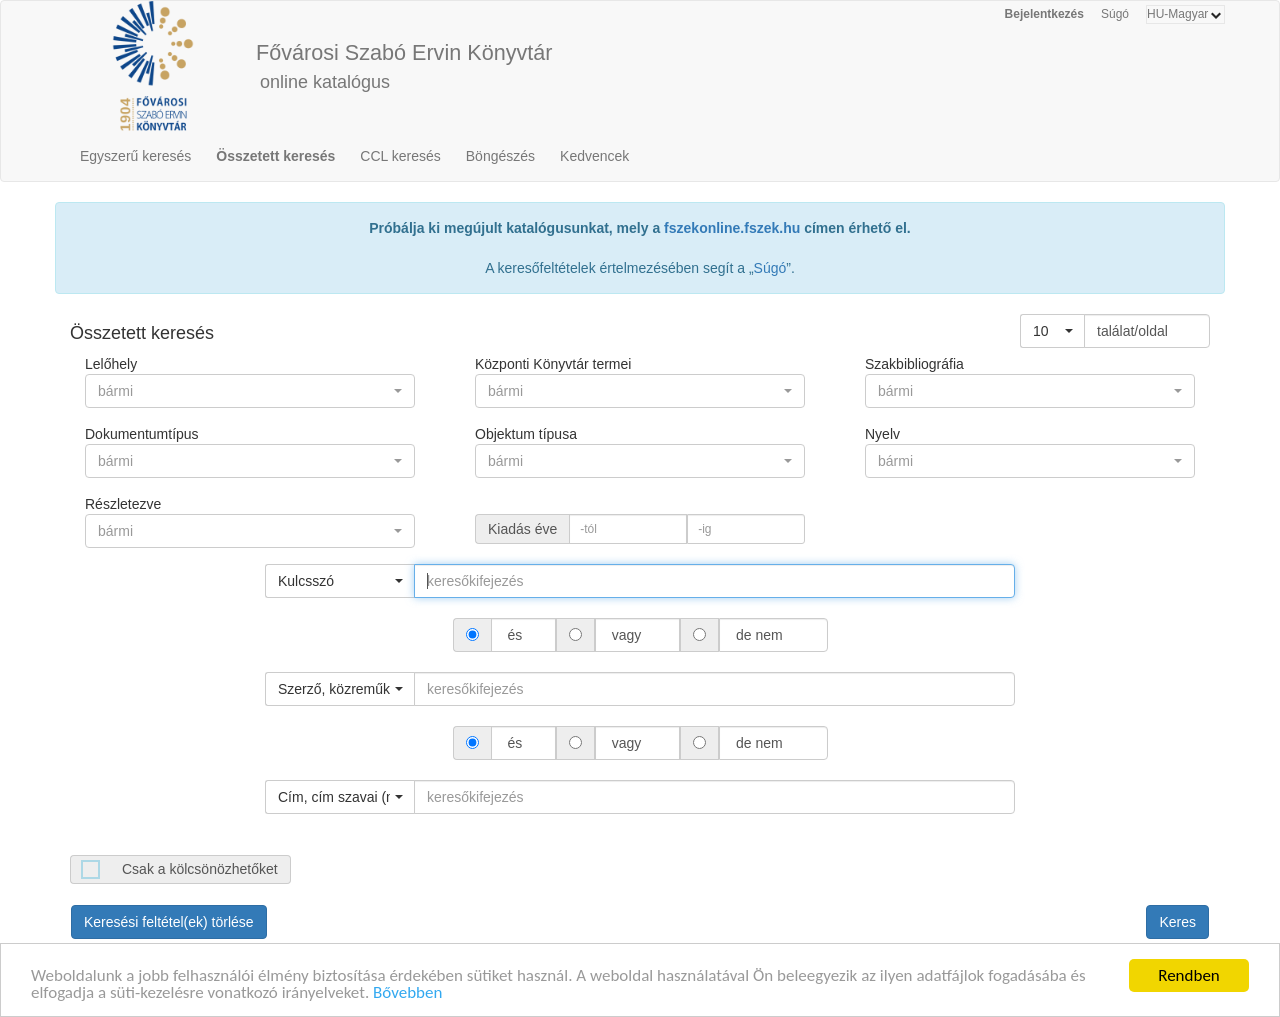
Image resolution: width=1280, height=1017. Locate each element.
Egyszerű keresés (135, 156)
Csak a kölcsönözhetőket (200, 869)
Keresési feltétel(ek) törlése (169, 922)
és (515, 635)
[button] (1052, 331)
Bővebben (407, 996)
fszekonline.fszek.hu (732, 228)
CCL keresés (400, 156)
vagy (626, 635)
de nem (759, 635)
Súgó (1115, 14)
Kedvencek (594, 156)
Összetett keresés (275, 156)
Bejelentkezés (1044, 14)
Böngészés (500, 156)
